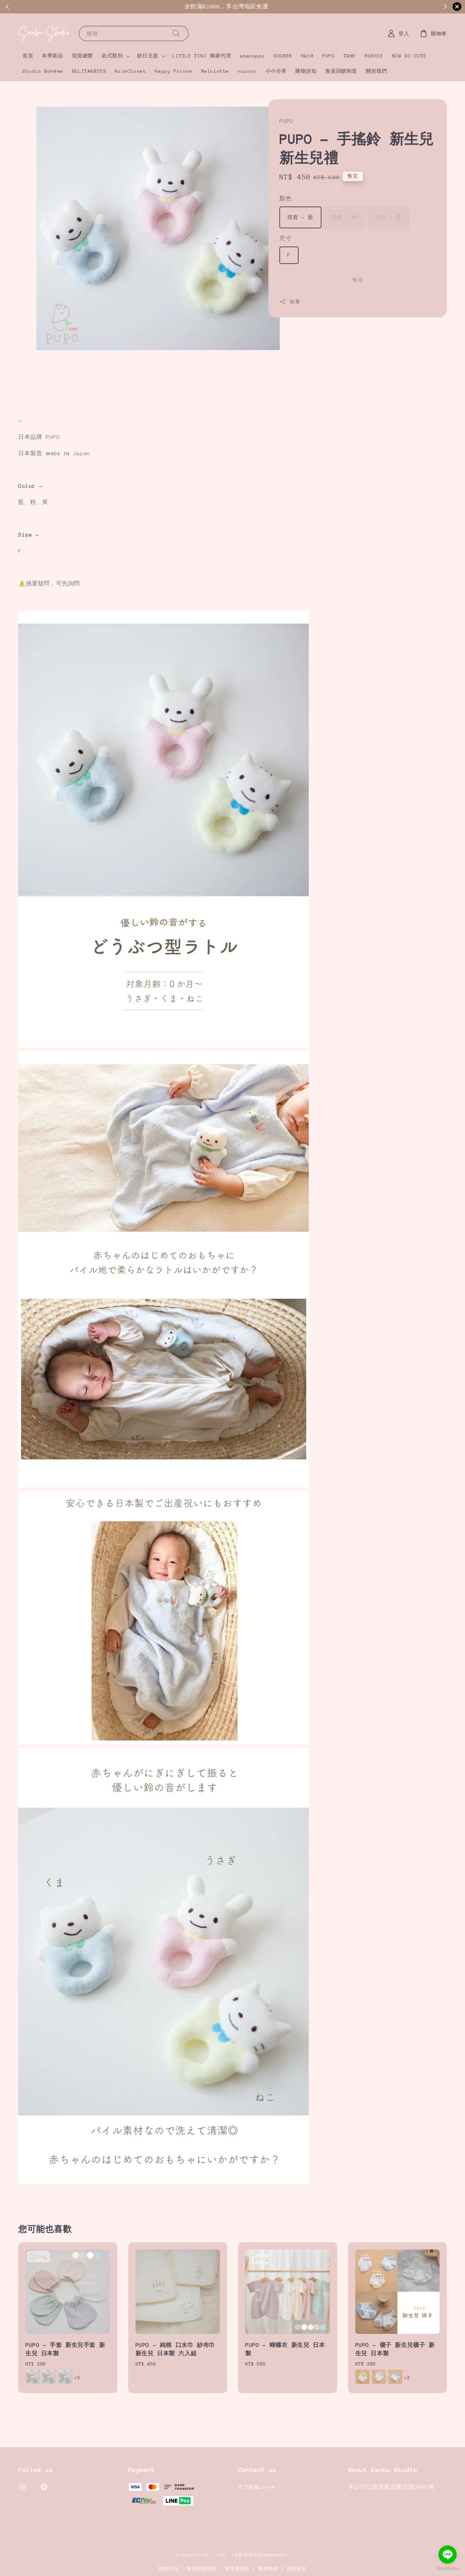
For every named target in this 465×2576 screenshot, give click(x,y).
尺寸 (285, 238)
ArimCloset (130, 71)
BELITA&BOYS (89, 71)
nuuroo (247, 71)
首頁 (28, 56)
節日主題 (147, 56)
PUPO (328, 56)
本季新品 (52, 56)
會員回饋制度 (341, 71)
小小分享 (276, 71)
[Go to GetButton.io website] (447, 2568)
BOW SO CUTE (409, 56)
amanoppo (252, 56)
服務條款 (268, 2568)
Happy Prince (173, 71)
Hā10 (307, 56)
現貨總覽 (82, 56)
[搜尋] (176, 33)
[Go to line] (447, 2554)
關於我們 (376, 71)
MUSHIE (374, 56)
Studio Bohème (43, 71)
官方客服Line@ (256, 2487)
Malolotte (215, 71)
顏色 (285, 198)
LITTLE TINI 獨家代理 (202, 56)
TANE (350, 56)
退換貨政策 (237, 2568)
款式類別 (112, 56)
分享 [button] (289, 302)
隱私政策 (297, 2568)
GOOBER (283, 56)
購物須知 (305, 71)
